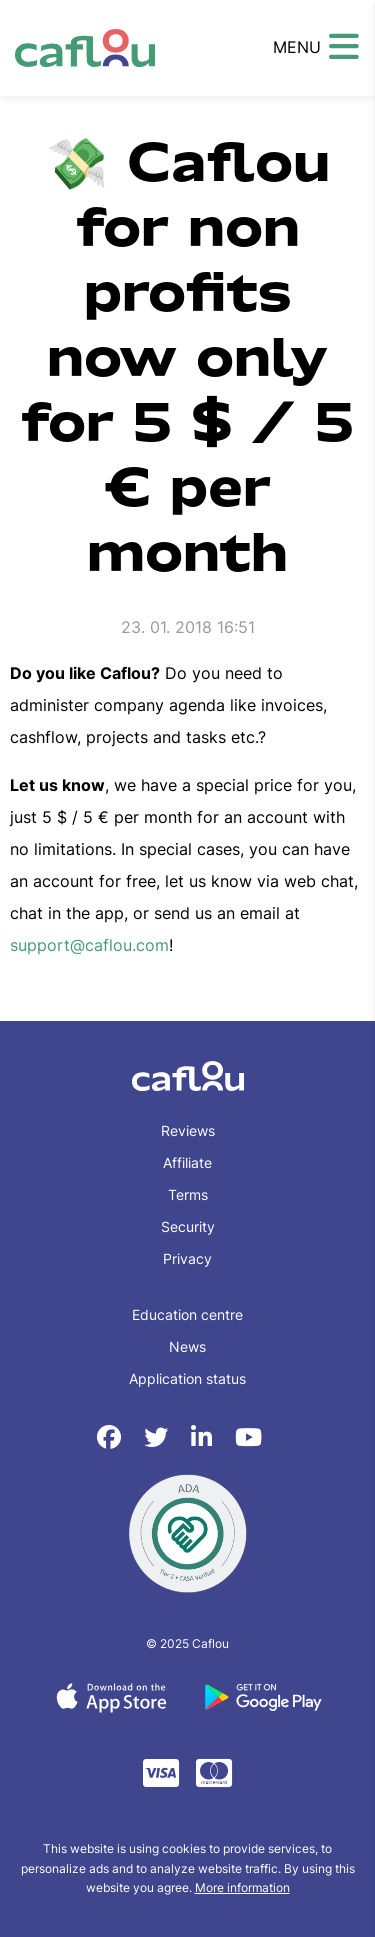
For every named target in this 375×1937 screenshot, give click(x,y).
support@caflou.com (89, 945)
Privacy (187, 1258)
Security (188, 1226)
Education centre (187, 1314)
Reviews (188, 1130)
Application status (187, 1378)
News (187, 1346)
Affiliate (187, 1162)
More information (242, 1887)
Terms (188, 1194)
